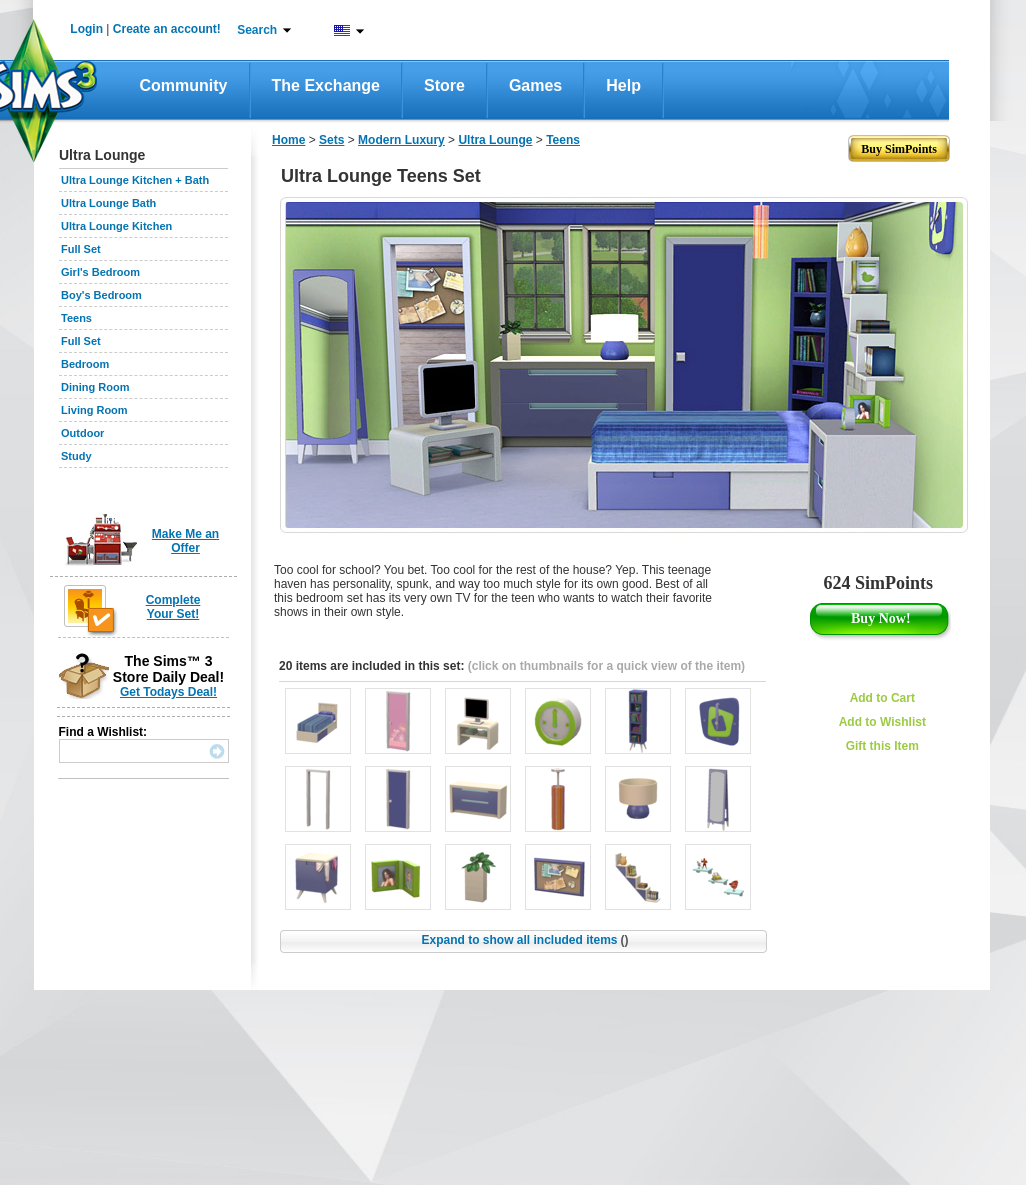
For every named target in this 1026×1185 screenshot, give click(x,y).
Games (535, 85)
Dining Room (95, 387)
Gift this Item (882, 746)
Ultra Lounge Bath (108, 203)
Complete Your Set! (173, 607)
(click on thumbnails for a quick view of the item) (606, 666)
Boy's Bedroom (101, 295)
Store (444, 85)
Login (86, 29)
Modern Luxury (401, 140)
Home (288, 140)
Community (184, 85)
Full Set (81, 249)
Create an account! (167, 29)
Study (76, 456)
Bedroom (85, 364)
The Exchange (326, 85)
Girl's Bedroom (100, 272)
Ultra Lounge (495, 140)
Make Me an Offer (185, 541)
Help (623, 85)
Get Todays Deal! (168, 692)
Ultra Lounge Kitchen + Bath (135, 180)
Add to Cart (882, 698)
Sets (331, 140)
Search (257, 30)
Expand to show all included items (524, 940)
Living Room (94, 410)
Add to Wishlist (882, 722)
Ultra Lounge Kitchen (116, 226)
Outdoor (82, 433)
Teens (76, 318)
